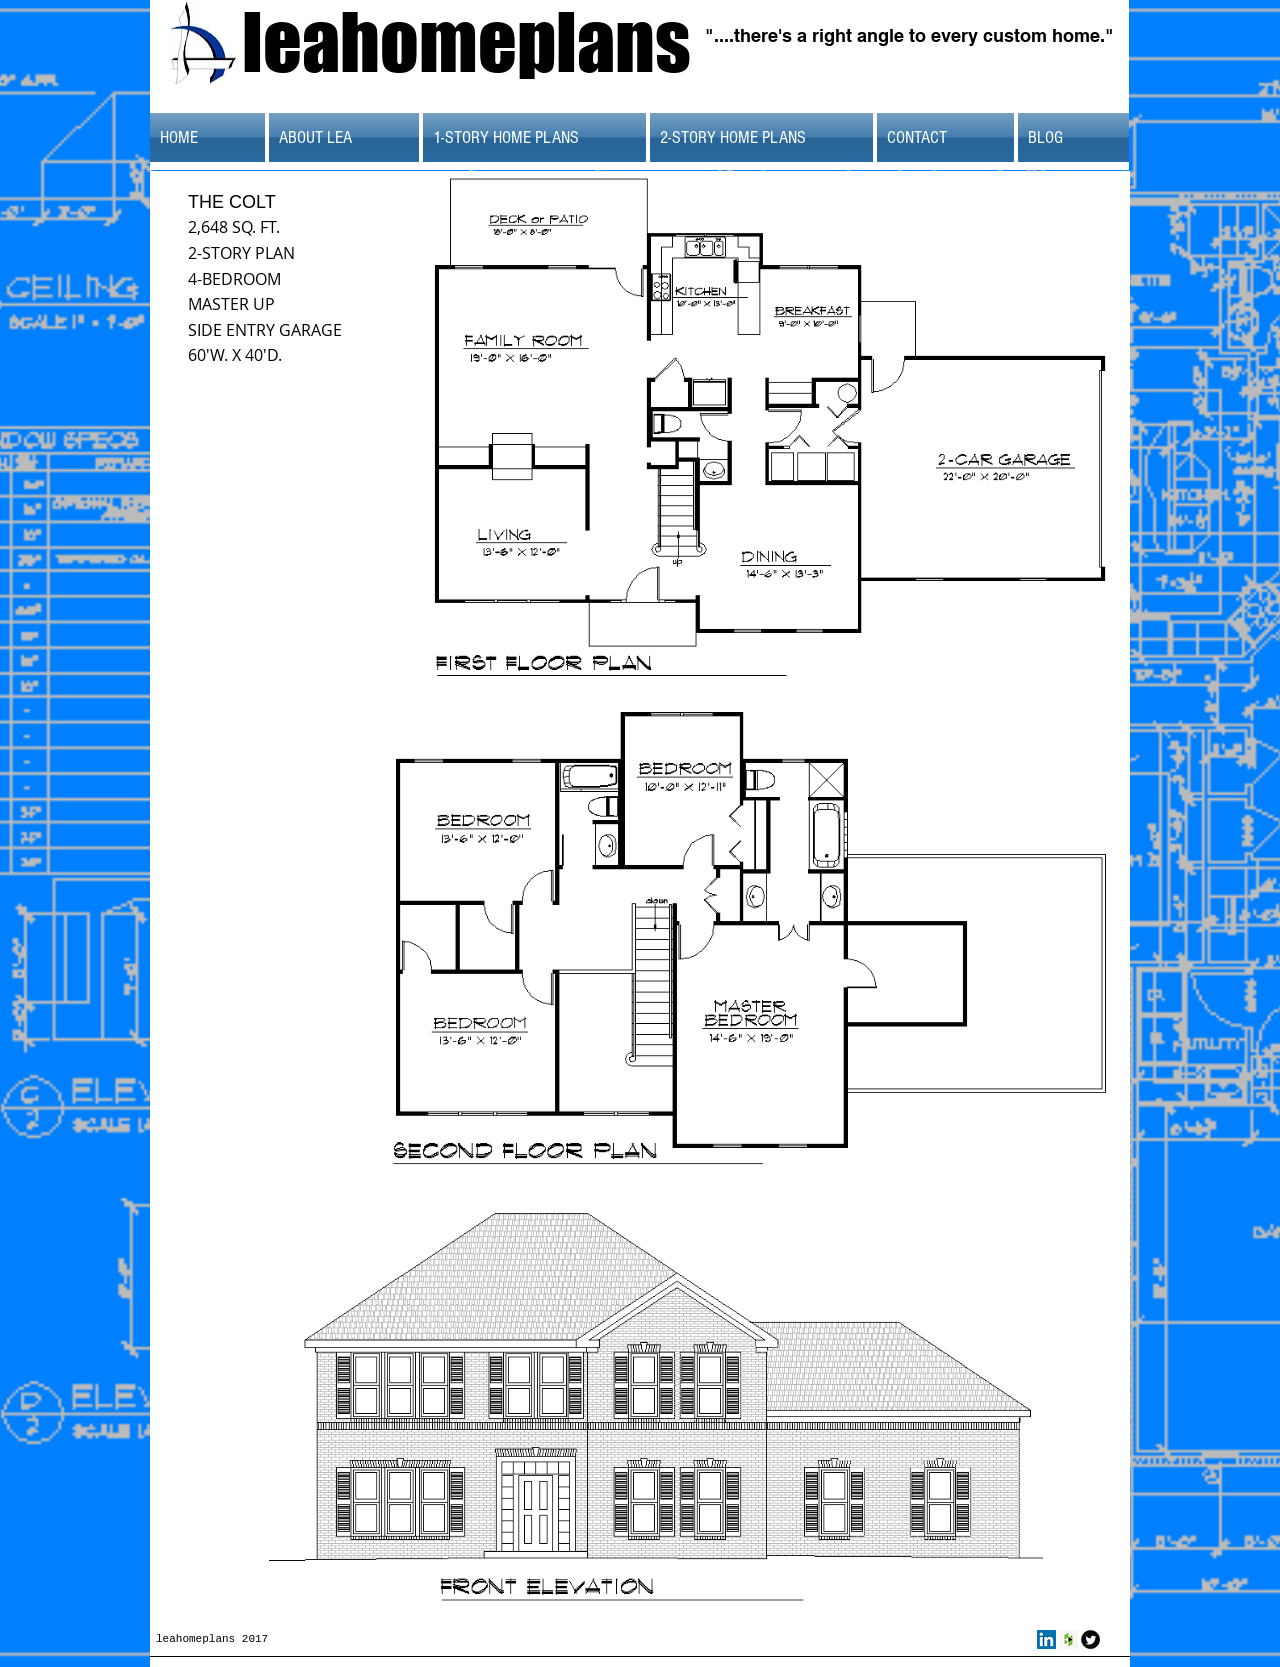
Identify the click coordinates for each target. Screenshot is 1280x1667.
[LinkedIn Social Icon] (1046, 1639)
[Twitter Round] (1090, 1639)
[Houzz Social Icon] (1068, 1639)
